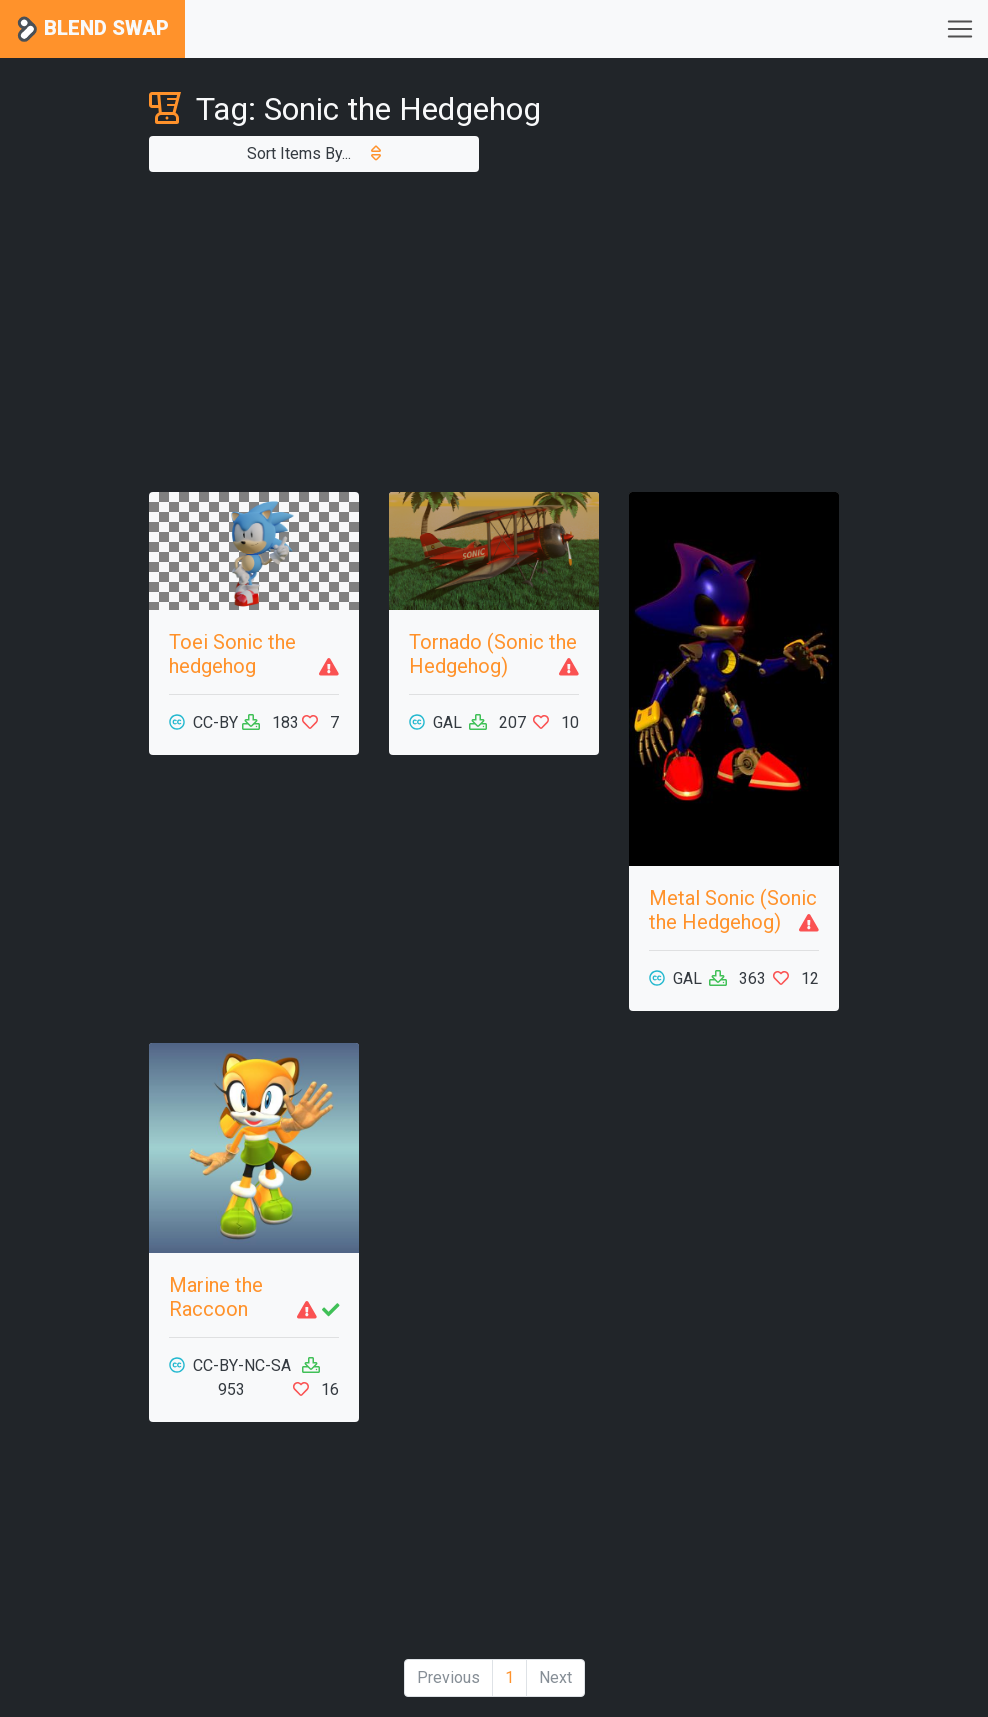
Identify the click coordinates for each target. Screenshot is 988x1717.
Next (555, 1677)
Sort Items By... (314, 153)
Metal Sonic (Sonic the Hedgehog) (733, 910)
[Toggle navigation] (960, 29)
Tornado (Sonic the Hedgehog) (493, 654)
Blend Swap (92, 29)
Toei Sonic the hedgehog (232, 654)
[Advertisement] (494, 332)
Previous (448, 1677)
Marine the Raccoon (216, 1297)
